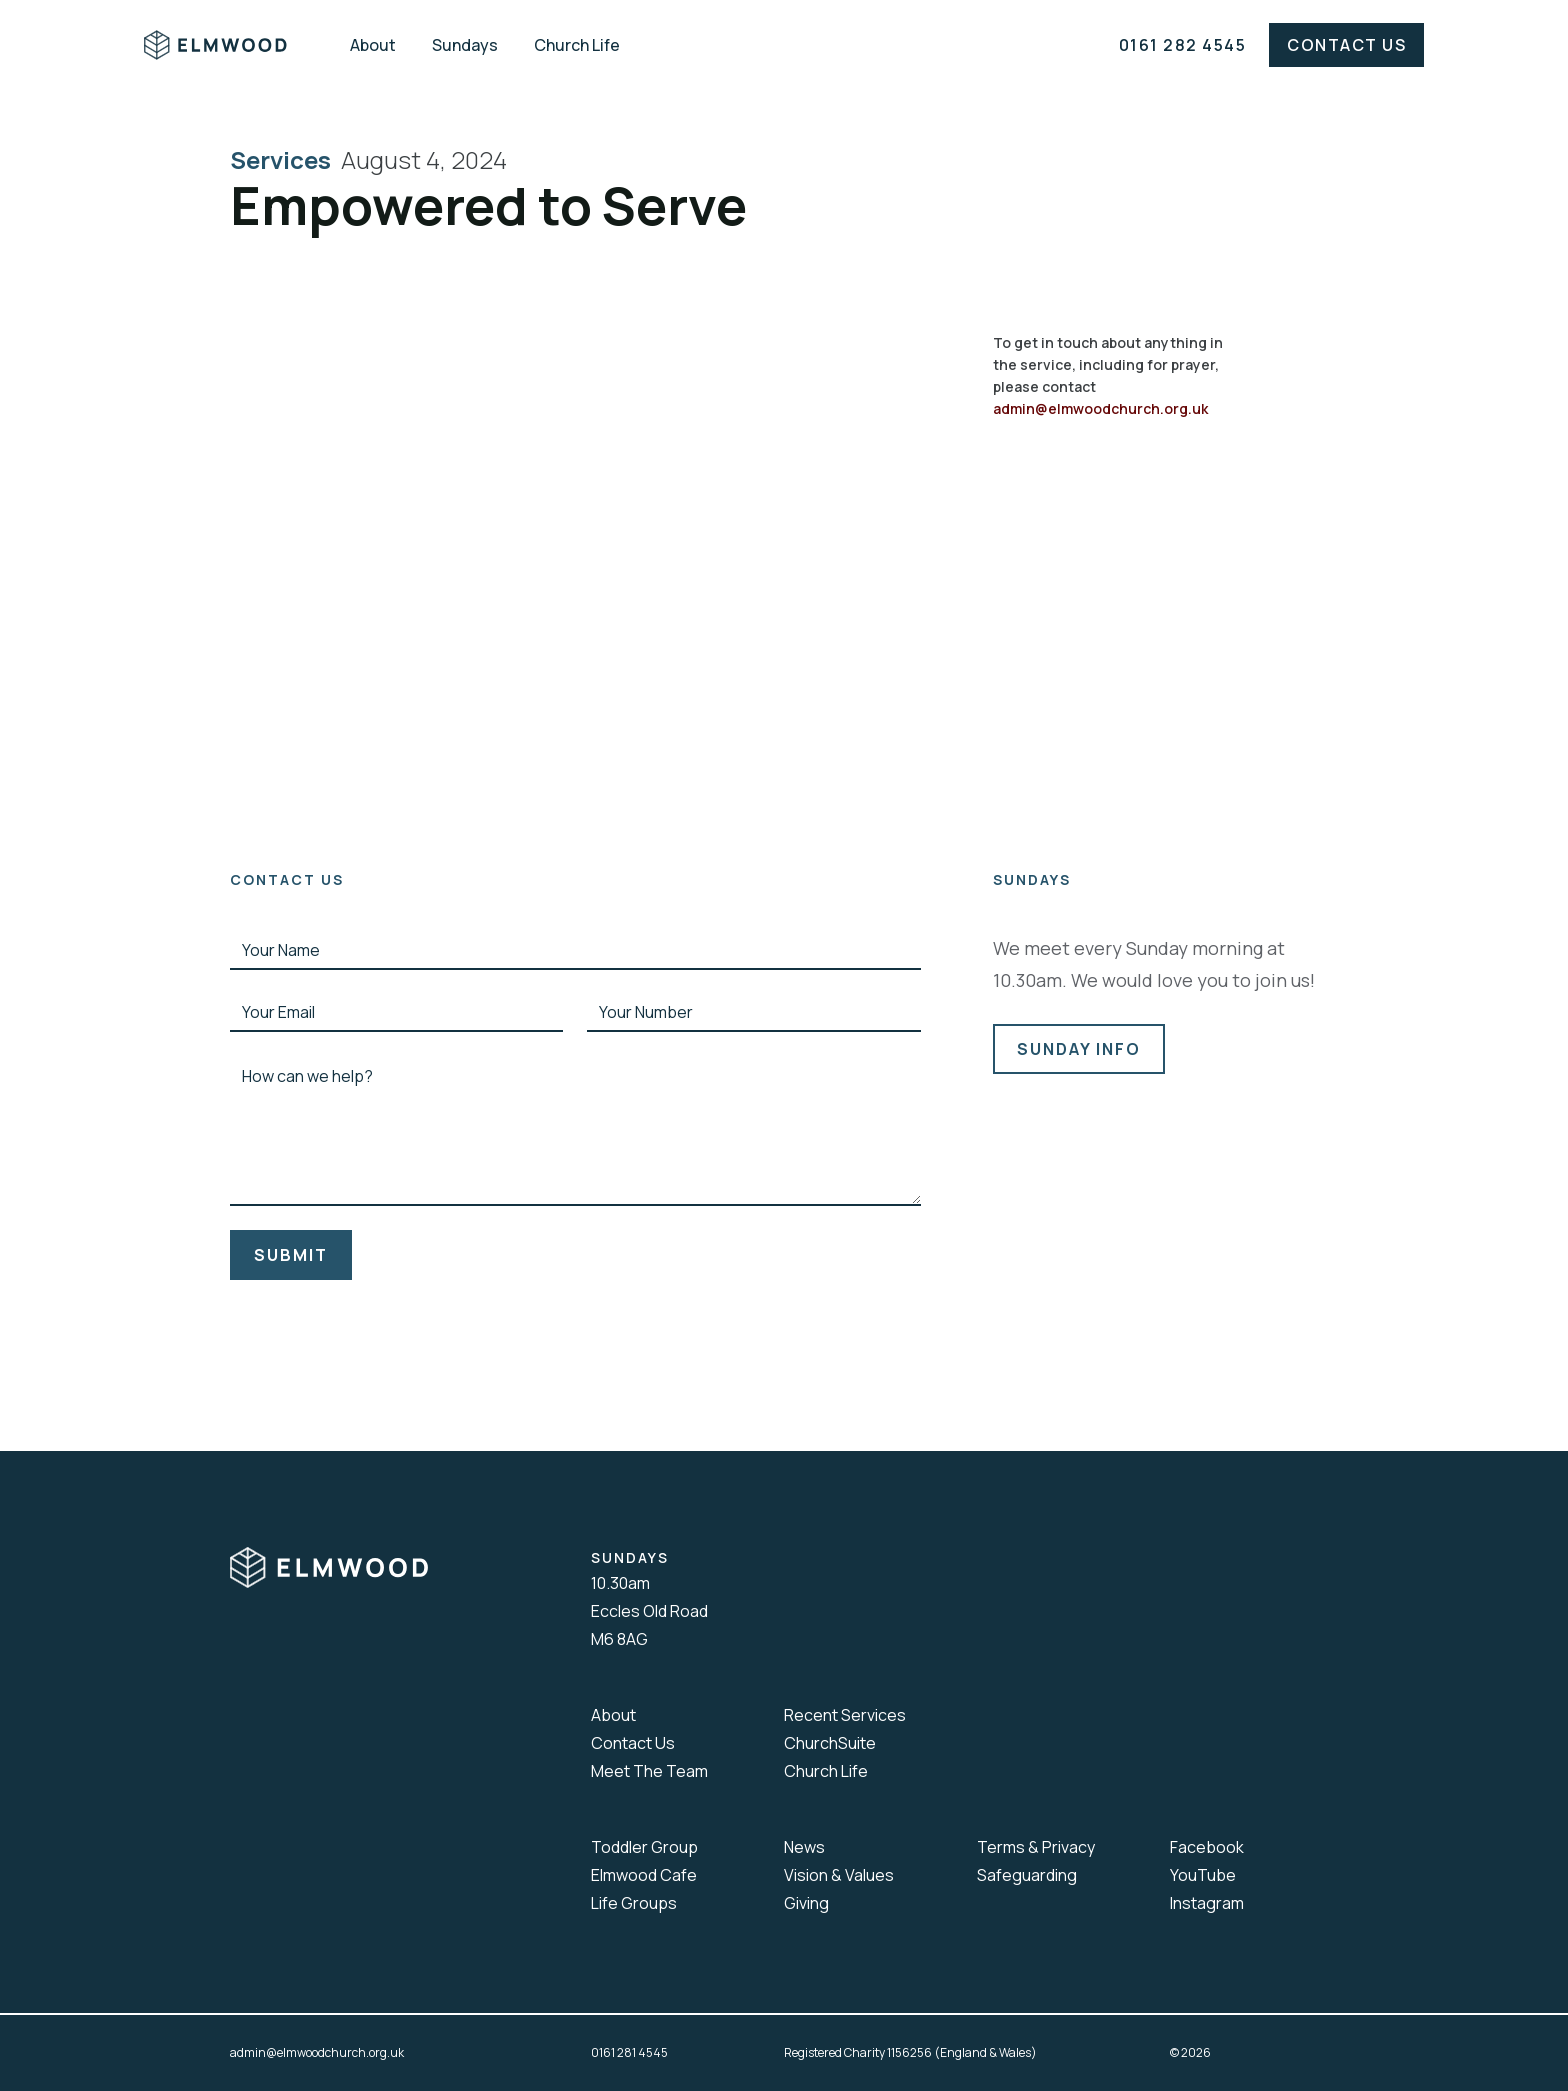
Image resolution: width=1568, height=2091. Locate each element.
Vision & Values (839, 1875)
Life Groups (634, 1903)
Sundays (465, 45)
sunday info (1079, 1049)
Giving (806, 1903)
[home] (230, 45)
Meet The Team (649, 1771)
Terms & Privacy (1036, 1847)
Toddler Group (644, 1847)
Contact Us (1346, 45)
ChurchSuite (830, 1743)
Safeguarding (1027, 1875)
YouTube (1203, 1875)
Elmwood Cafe (644, 1875)
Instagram (1207, 1903)
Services (285, 160)
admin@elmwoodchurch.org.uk (1100, 408)
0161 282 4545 (1183, 45)
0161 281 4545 (629, 2052)
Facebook (1207, 1847)
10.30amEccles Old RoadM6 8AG (649, 1611)
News (804, 1847)
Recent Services (845, 1715)
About (373, 45)
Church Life (577, 45)
